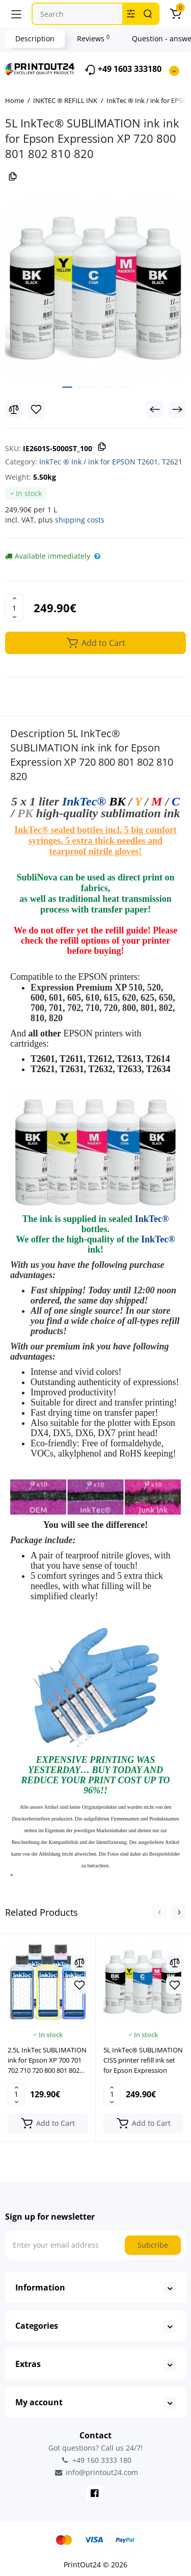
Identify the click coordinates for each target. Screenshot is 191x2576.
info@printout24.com (95, 2472)
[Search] (148, 14)
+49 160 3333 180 (95, 2460)
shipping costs (79, 520)
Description (34, 38)
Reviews (93, 38)
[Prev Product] (154, 409)
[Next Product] (177, 409)
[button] (159, 1912)
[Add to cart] (48, 2123)
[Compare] (13, 409)
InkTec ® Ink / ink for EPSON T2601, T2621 (110, 461)
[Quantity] (14, 607)
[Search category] (131, 14)
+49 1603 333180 (123, 69)
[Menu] (16, 13)
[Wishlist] (36, 409)
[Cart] (175, 13)
